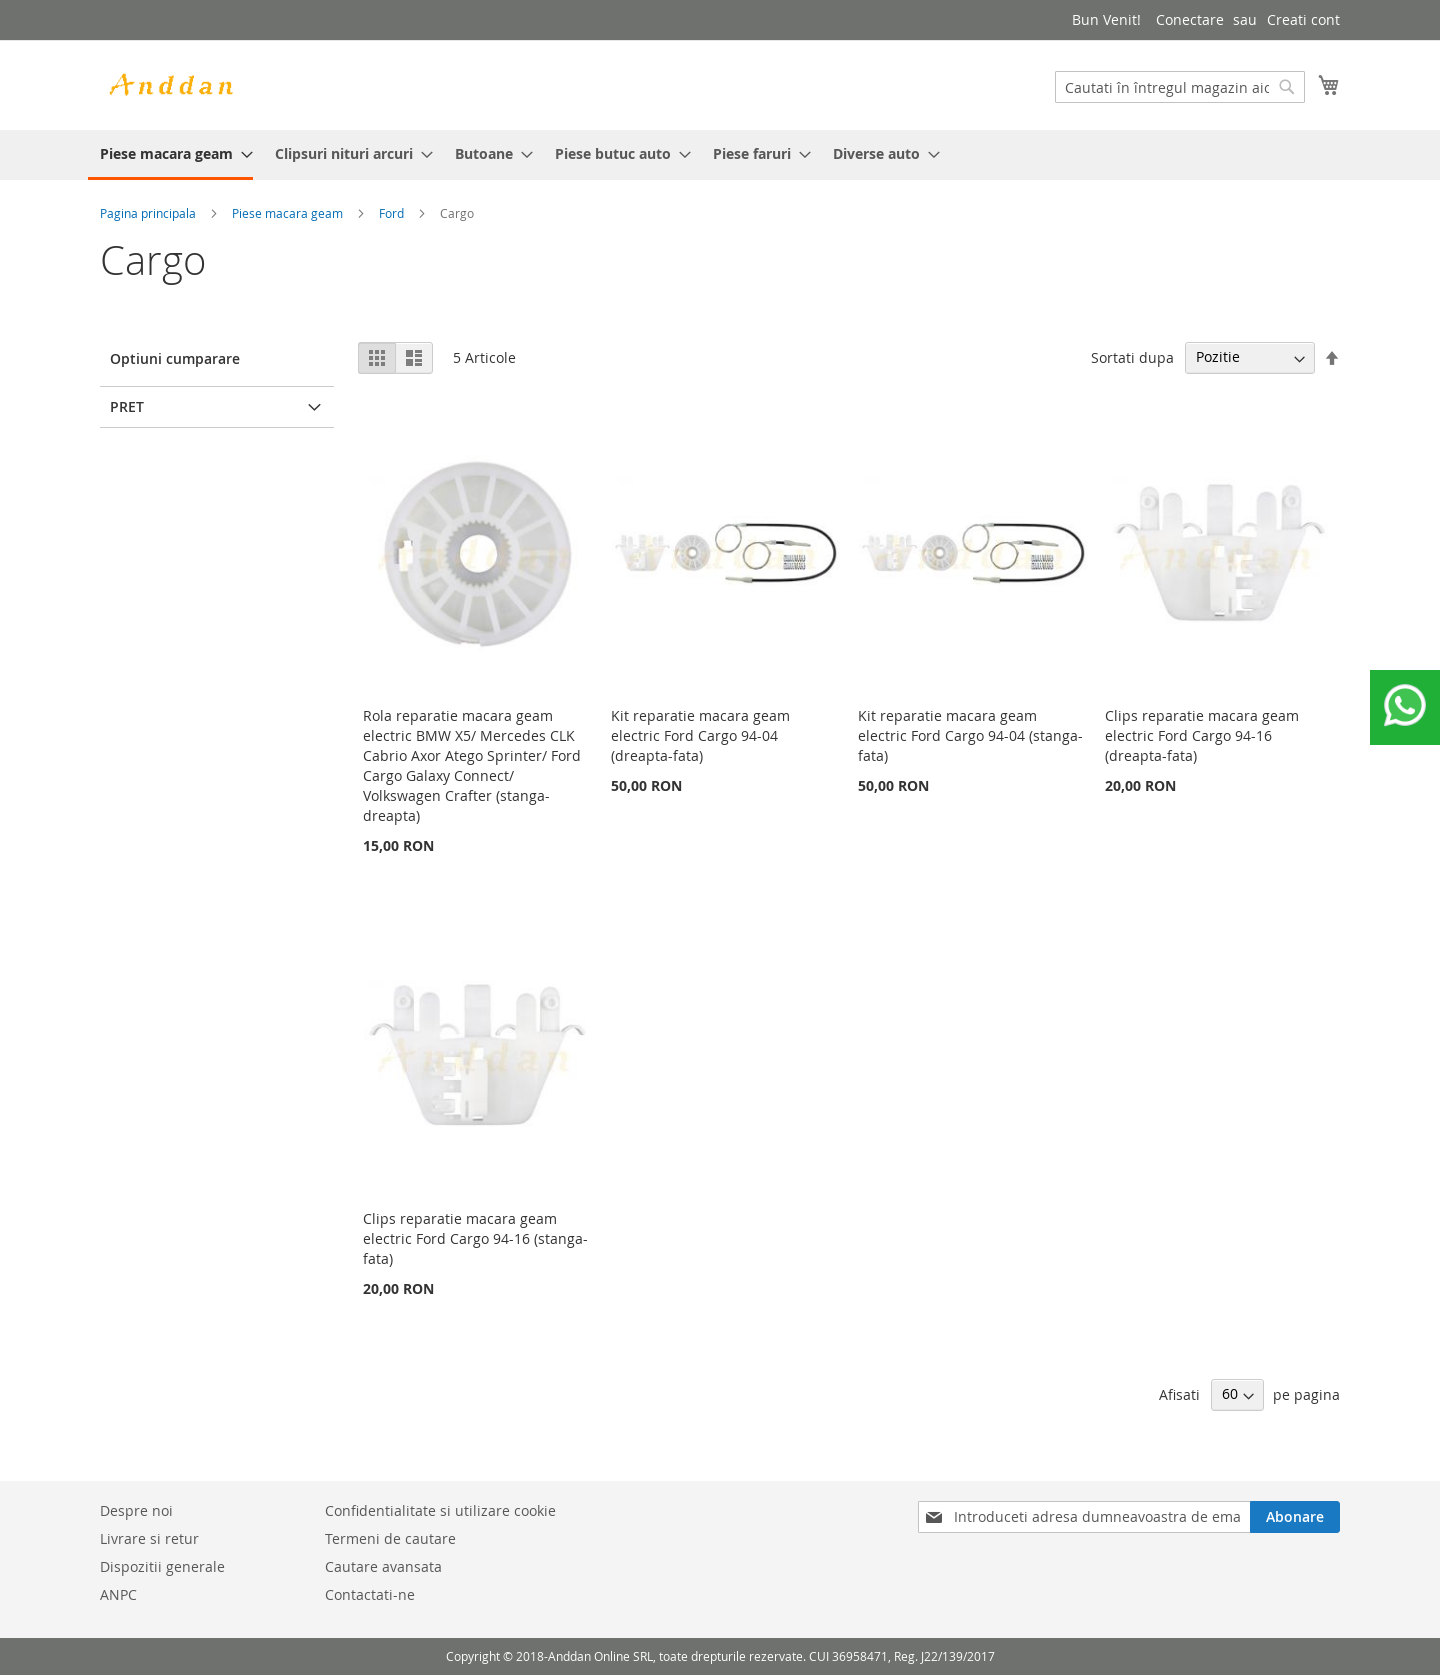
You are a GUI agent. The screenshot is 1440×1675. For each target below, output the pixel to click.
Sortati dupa (1132, 356)
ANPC (118, 1594)
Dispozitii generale (162, 1566)
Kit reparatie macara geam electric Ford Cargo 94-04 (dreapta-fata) (700, 735)
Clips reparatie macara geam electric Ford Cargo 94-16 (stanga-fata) (475, 1238)
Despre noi (136, 1510)
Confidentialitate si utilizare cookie (440, 1510)
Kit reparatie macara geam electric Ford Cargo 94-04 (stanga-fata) (970, 735)
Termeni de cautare (390, 1538)
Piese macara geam (287, 213)
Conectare (1190, 19)
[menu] (720, 155)
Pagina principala (148, 213)
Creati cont (1303, 19)
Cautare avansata (383, 1566)
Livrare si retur (149, 1538)
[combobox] (1180, 87)
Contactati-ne (370, 1594)
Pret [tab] (127, 406)
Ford (391, 213)
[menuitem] (170, 155)
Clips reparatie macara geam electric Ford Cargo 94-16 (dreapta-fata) (1202, 735)
